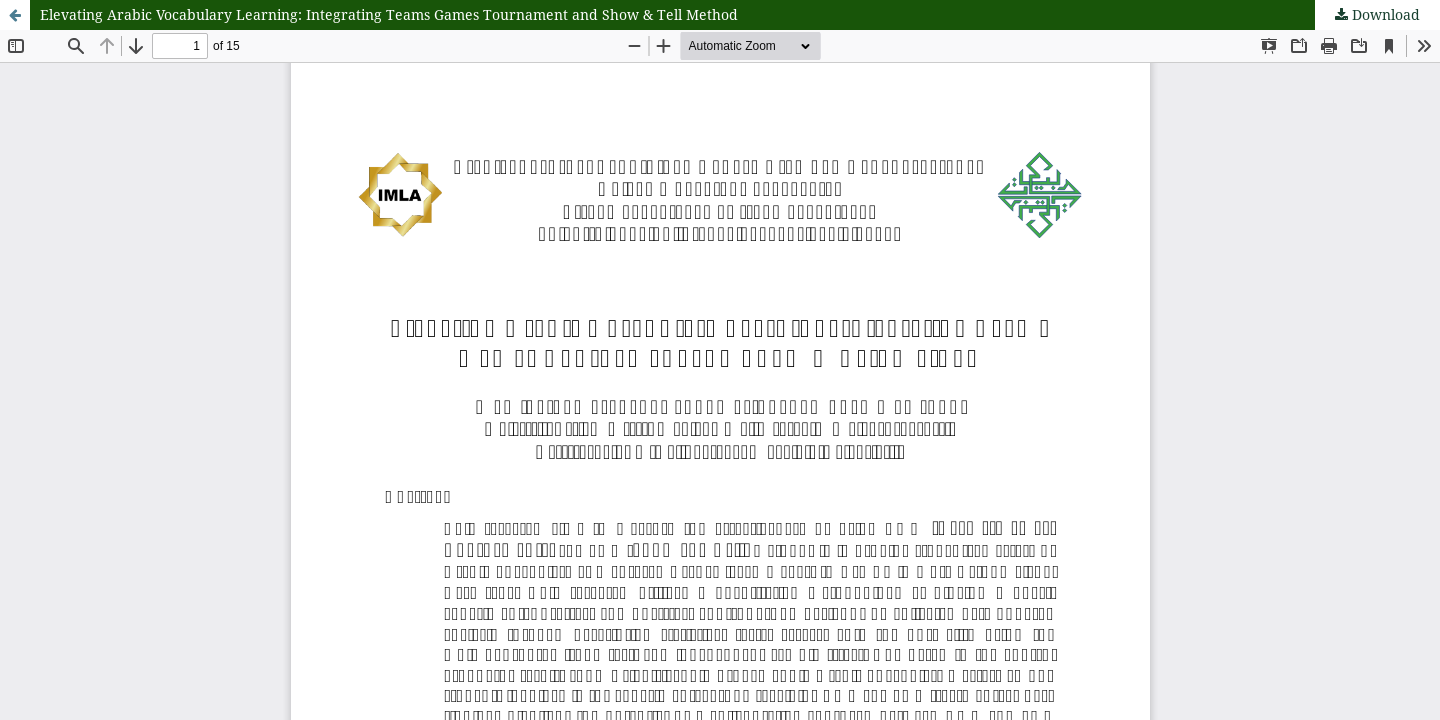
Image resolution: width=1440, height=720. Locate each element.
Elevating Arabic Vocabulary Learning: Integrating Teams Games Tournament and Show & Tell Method (389, 14)
